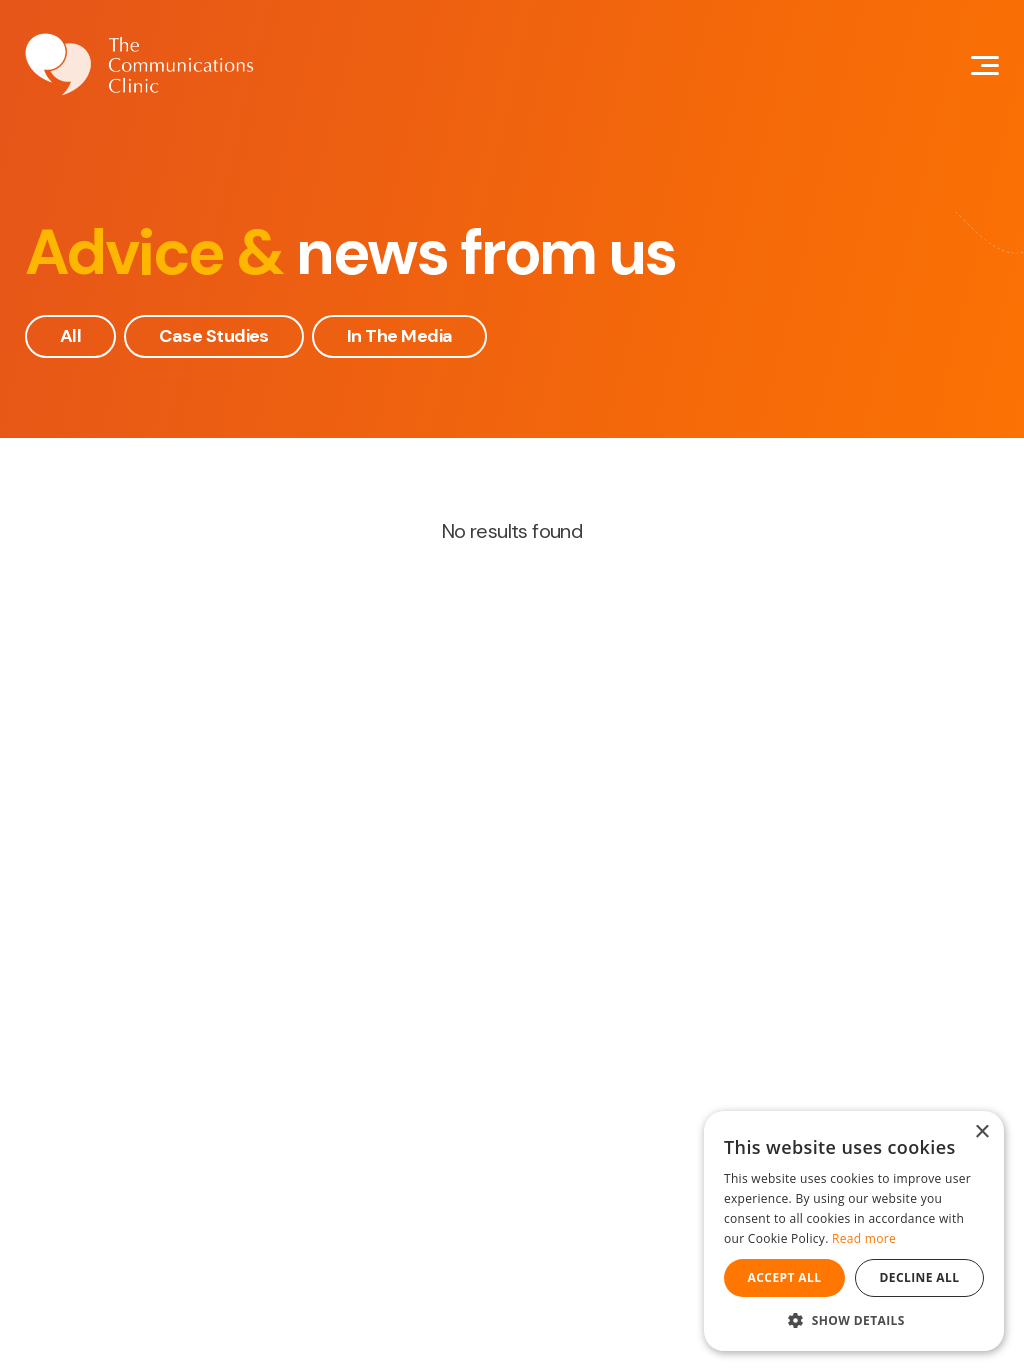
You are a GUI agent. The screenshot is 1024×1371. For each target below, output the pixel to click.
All (70, 336)
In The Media (400, 336)
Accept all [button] (785, 1277)
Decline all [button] (920, 1277)
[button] (854, 1320)
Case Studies (214, 336)
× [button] (981, 1132)
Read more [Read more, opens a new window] (864, 1238)
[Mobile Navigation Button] (985, 65)
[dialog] (854, 1231)
